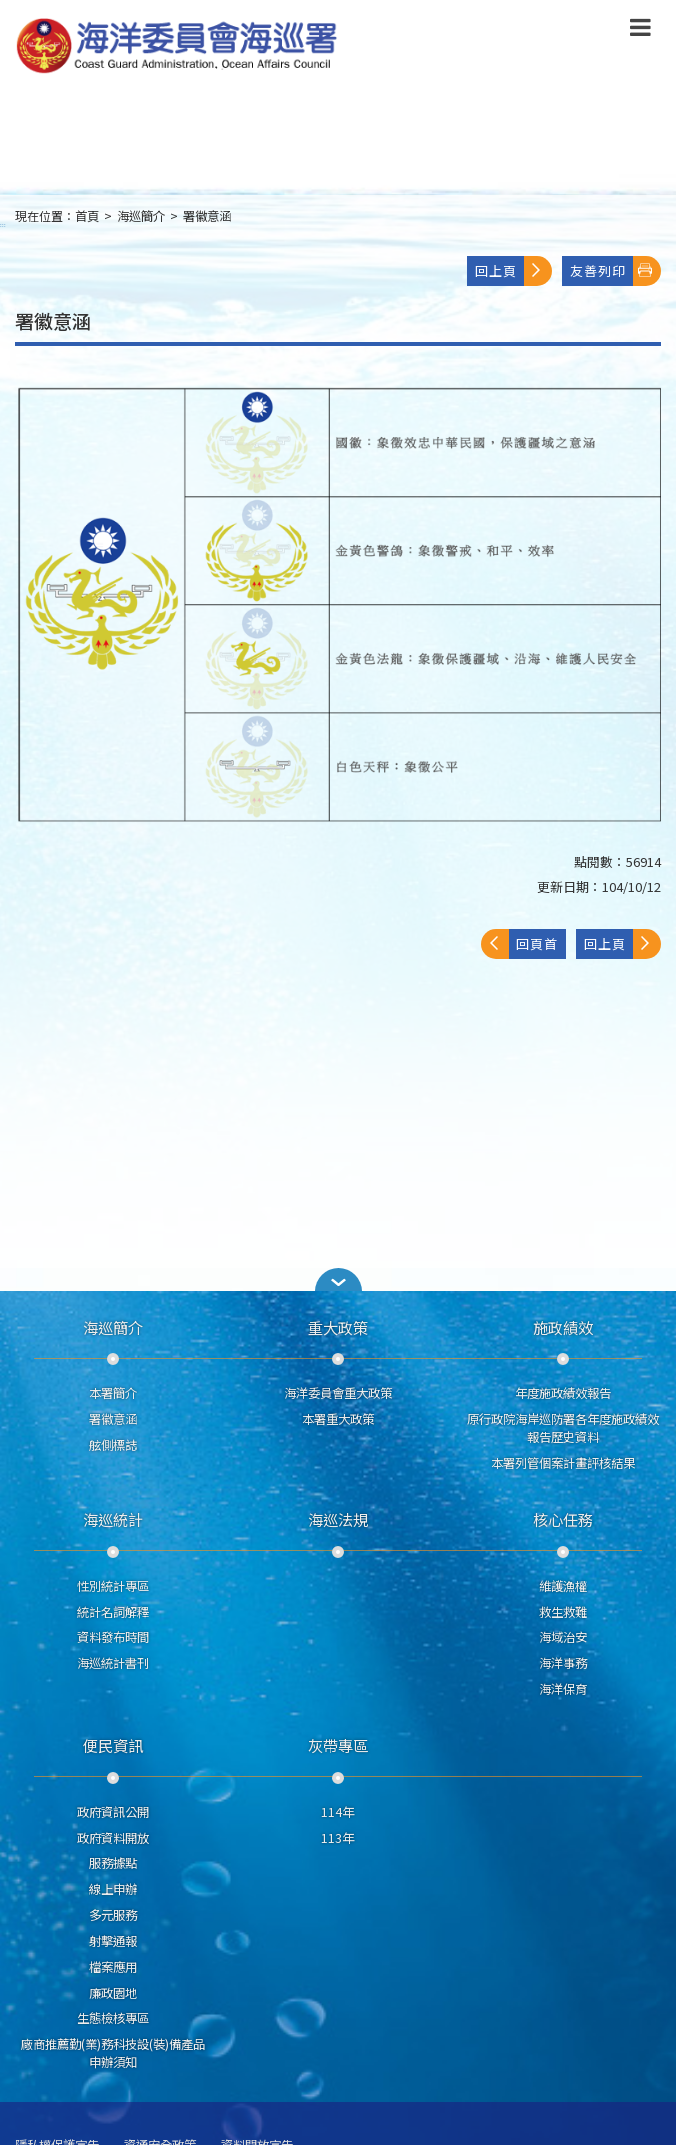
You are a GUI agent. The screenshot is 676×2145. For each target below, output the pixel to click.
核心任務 (563, 1519)
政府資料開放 (113, 1838)
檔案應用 (113, 1967)
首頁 (87, 216)
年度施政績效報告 (563, 1393)
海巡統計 (113, 1519)
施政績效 (563, 1327)
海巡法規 (338, 1519)
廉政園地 (113, 1993)
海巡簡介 (141, 216)
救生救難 (563, 1612)
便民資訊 (113, 1745)
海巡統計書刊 (113, 1663)
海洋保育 (563, 1689)
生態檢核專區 (113, 2018)
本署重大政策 (338, 1419)
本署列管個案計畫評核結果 (563, 1463)
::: (3, 224)
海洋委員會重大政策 (338, 1393)
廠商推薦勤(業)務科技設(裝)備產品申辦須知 (113, 2053)
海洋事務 (563, 1663)
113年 (337, 1838)
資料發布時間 (113, 1637)
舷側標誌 (113, 1445)
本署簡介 (113, 1393)
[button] (338, 1279)
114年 (337, 1812)
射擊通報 (113, 1941)
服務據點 (113, 1863)
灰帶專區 (338, 1745)
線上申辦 (113, 1889)
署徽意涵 (207, 216)
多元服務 (113, 1915)
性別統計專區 (113, 1586)
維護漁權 (563, 1586)
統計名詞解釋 (113, 1612)
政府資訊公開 (113, 1812)
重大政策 (338, 1327)
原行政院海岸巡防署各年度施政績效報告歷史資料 (563, 1428)
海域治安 (563, 1637)
